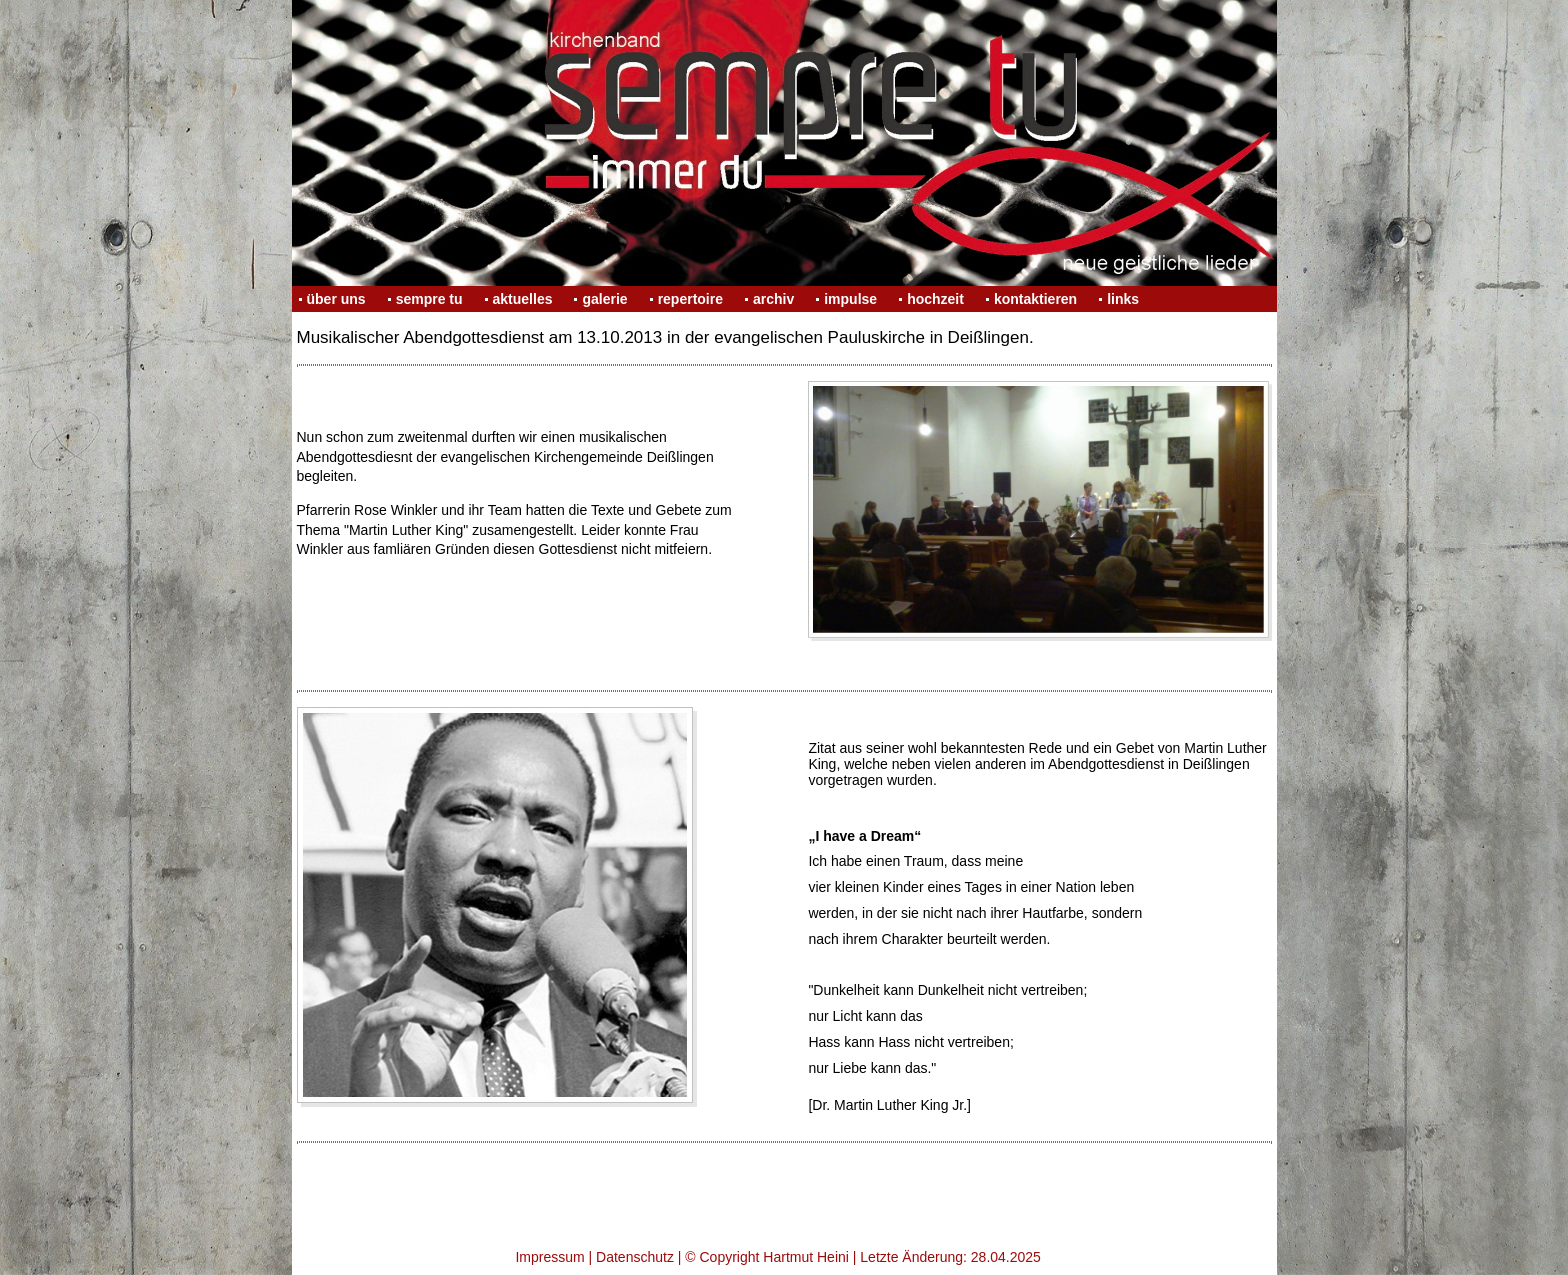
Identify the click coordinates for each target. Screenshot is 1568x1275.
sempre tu (429, 299)
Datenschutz (635, 1257)
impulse (850, 299)
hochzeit (935, 299)
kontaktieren (1035, 299)
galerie (604, 299)
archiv (773, 299)
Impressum (549, 1257)
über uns (336, 299)
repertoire (690, 299)
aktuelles (523, 299)
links (1123, 299)
